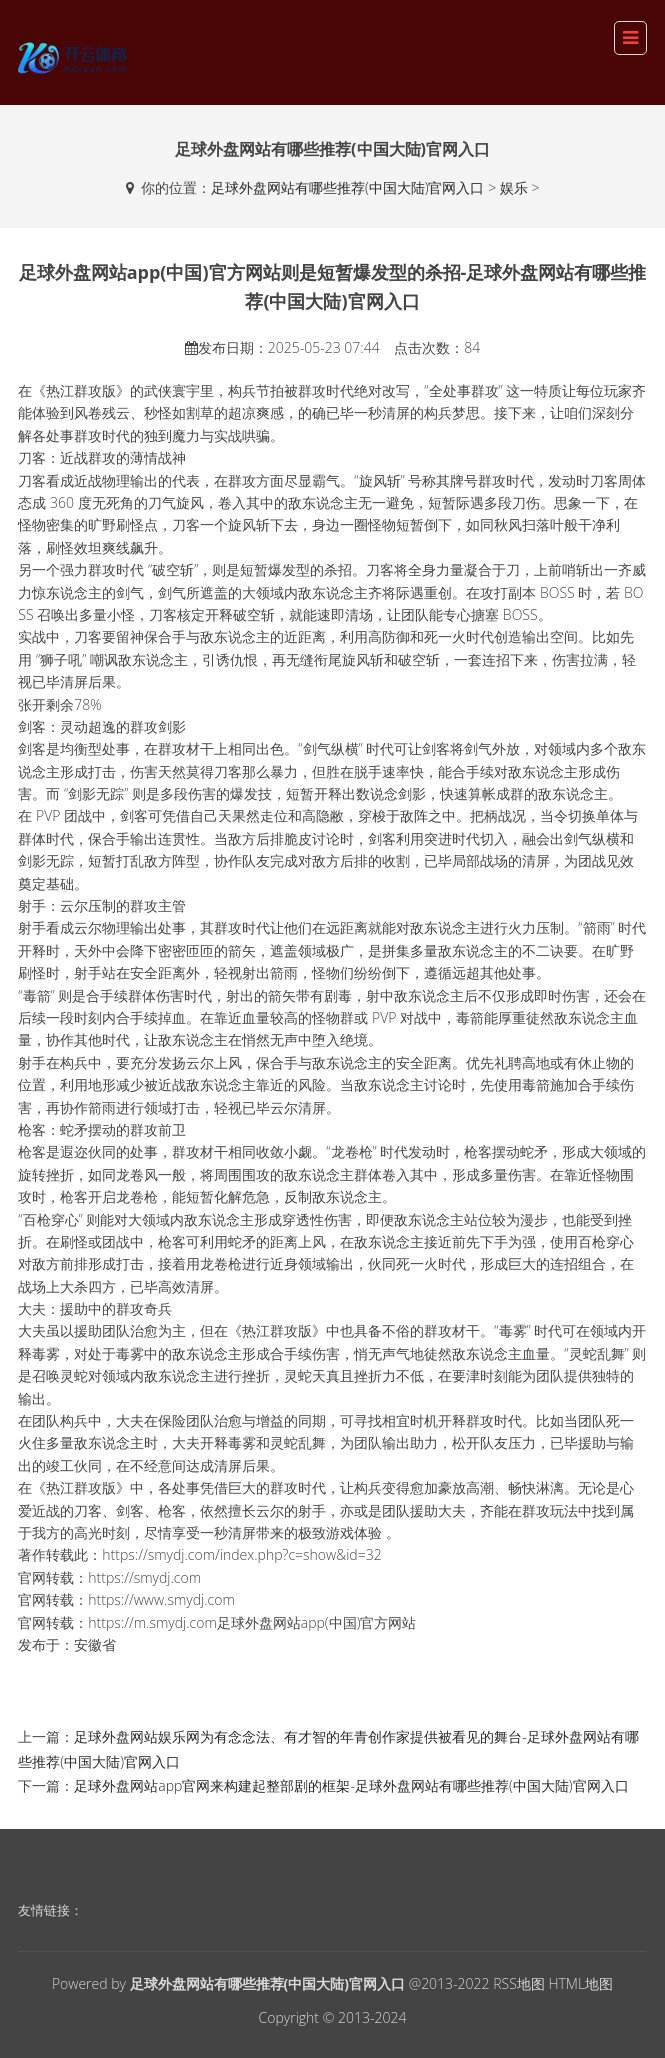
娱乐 (514, 187)
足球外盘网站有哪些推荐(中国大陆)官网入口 (348, 187)
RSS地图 (519, 1983)
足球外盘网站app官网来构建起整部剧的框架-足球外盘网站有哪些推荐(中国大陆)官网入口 (351, 1785)
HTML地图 (580, 1983)
